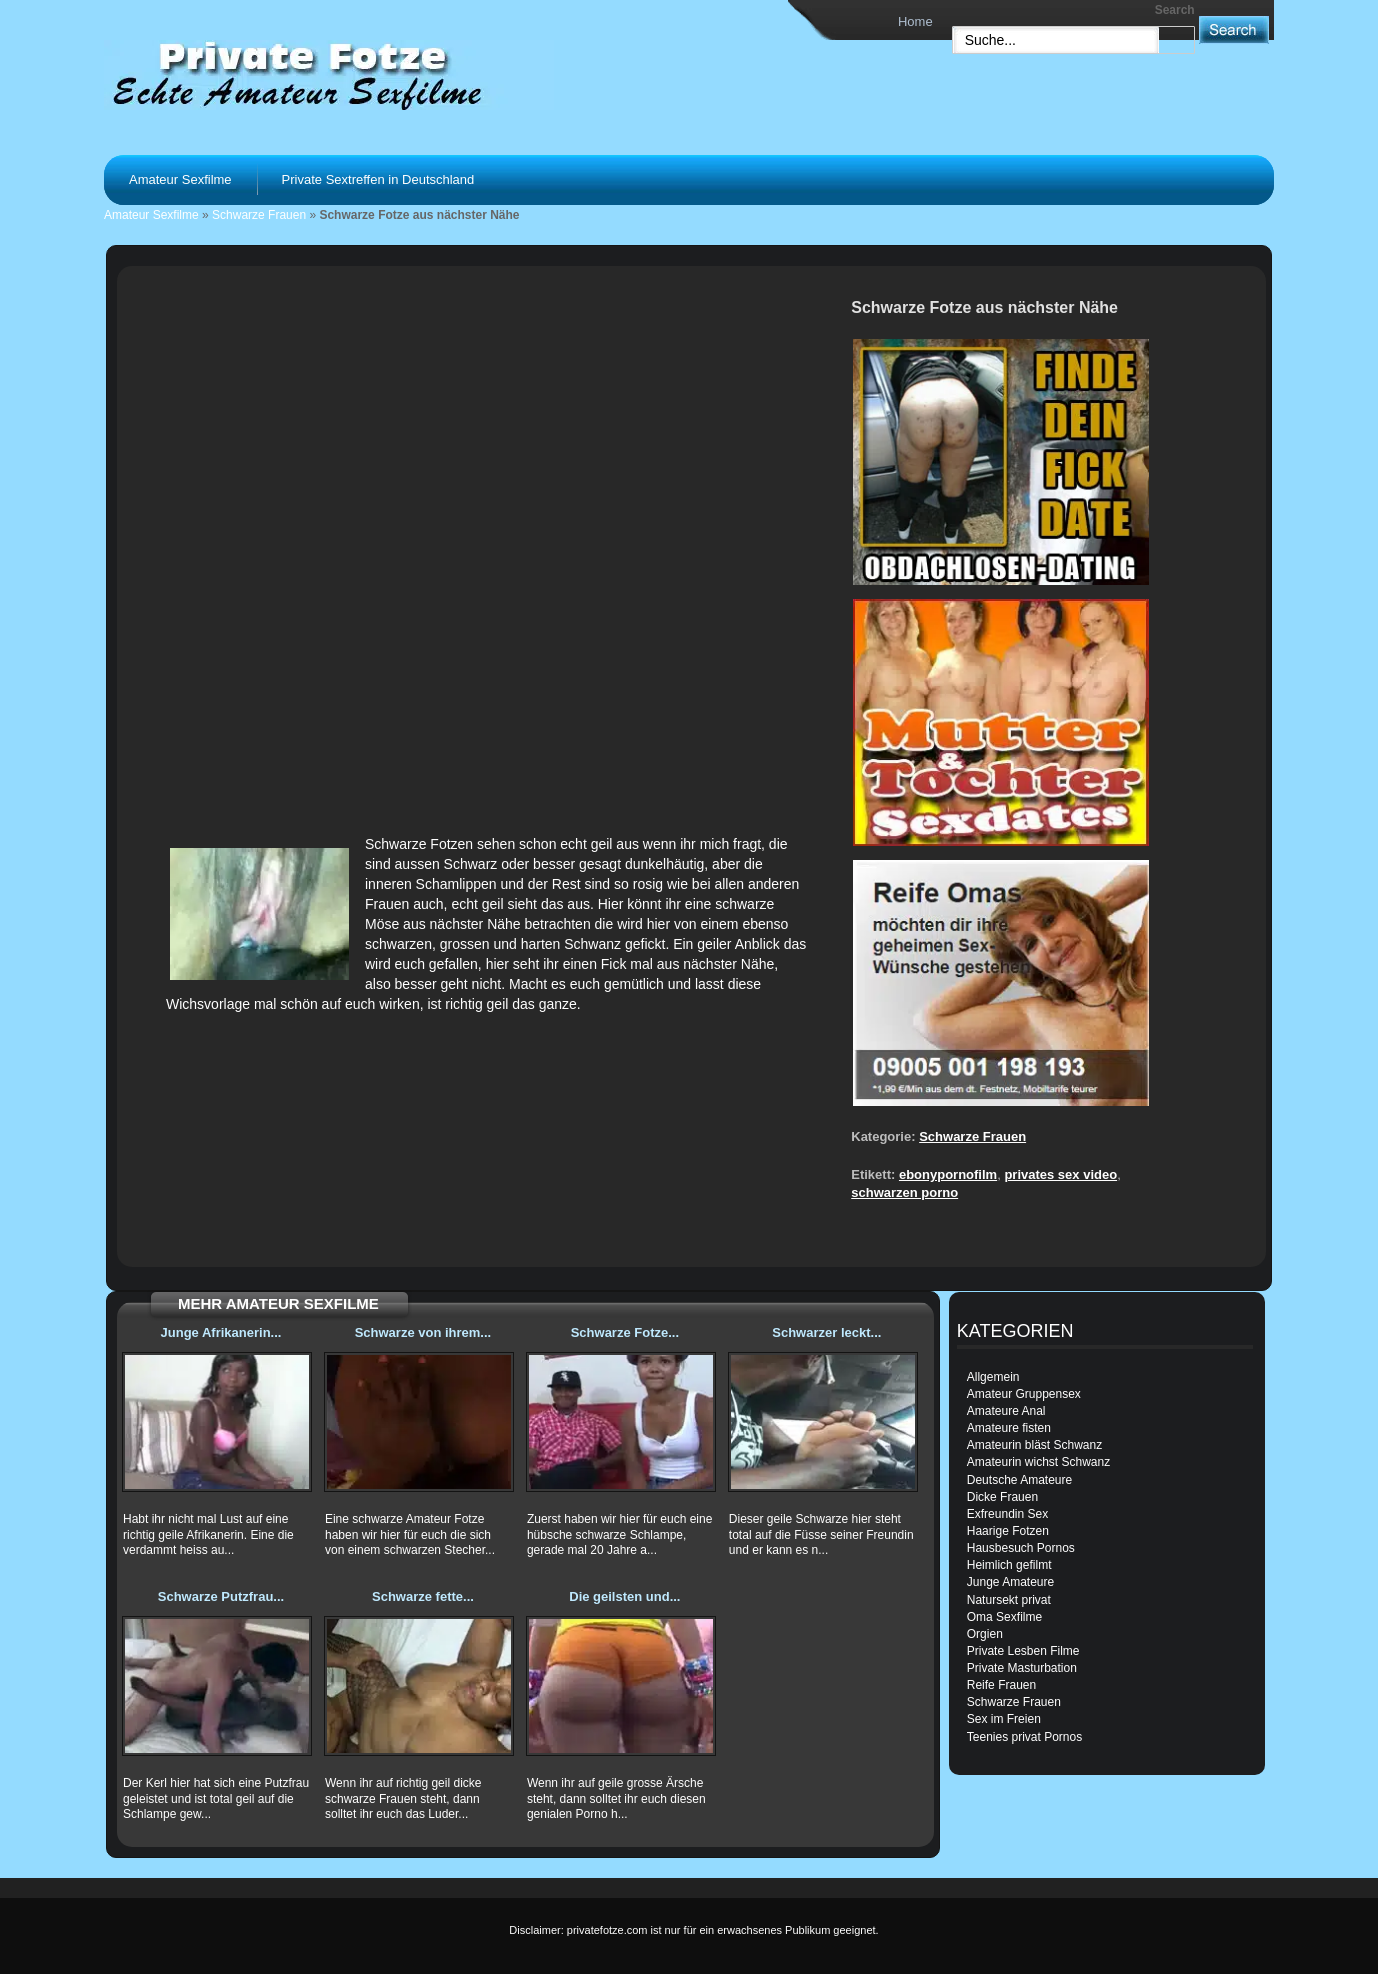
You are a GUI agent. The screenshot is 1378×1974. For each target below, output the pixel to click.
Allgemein (993, 1377)
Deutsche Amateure (1019, 1480)
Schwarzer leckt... (826, 1332)
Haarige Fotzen (1008, 1531)
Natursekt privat (1009, 1600)
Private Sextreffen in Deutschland (378, 179)
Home (915, 21)
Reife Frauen (1001, 1685)
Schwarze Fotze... (625, 1332)
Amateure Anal (1006, 1411)
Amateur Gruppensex (1024, 1394)
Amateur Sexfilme (180, 179)
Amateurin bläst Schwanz (1034, 1445)
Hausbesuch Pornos (1021, 1548)
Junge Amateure (1010, 1582)
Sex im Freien (1004, 1719)
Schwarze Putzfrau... (221, 1596)
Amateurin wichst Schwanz (1038, 1462)
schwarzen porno (904, 1192)
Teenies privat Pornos (1024, 1737)
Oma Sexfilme (1004, 1617)
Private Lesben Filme (1023, 1651)
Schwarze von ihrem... (423, 1332)
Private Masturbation (1022, 1668)
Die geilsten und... (624, 1596)
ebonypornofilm (948, 1174)
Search (1175, 10)
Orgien (985, 1634)
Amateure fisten (1009, 1428)
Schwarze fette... (423, 1596)
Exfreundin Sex (1007, 1514)
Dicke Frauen (1002, 1497)
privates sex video (1060, 1174)
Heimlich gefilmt (1009, 1565)
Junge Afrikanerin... (221, 1332)
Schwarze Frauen (259, 215)
